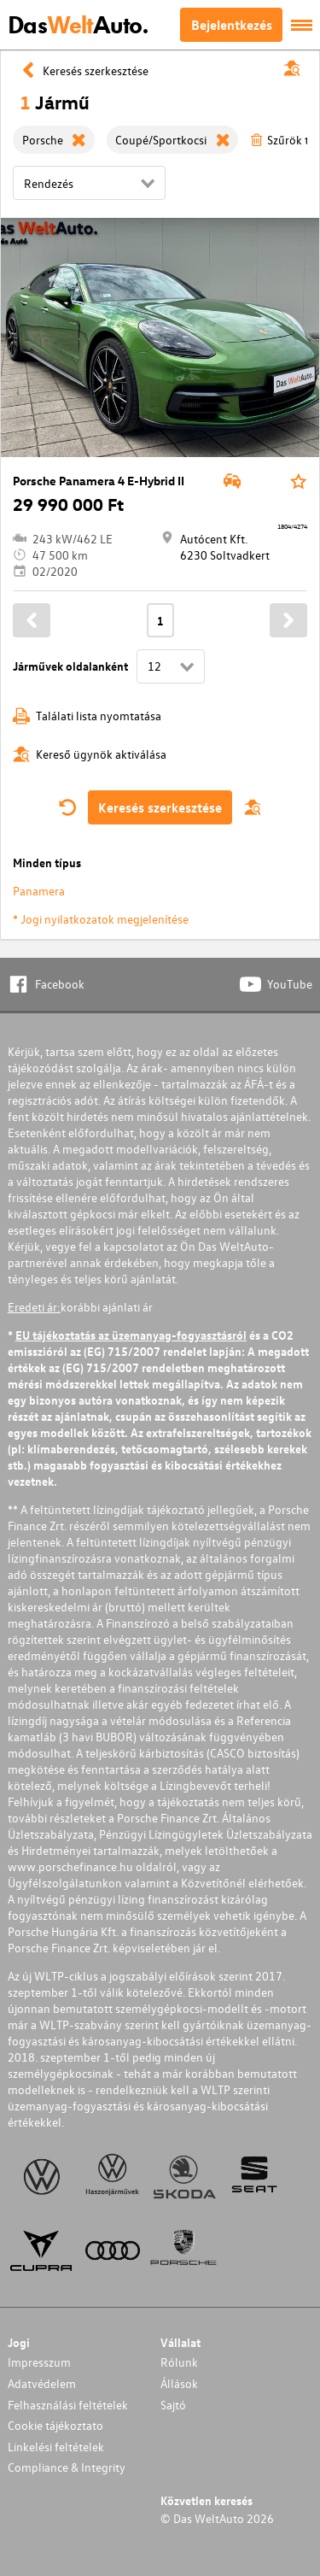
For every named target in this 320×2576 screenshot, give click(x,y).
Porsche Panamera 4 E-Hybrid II (98, 480)
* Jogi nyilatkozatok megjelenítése (101, 919)
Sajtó (173, 2405)
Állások (179, 2383)
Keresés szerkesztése (160, 807)
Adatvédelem (42, 2383)
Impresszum (39, 2362)
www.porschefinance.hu (70, 1866)
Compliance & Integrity (66, 2467)
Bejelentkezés (231, 24)
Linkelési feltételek (56, 2446)
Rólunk (179, 2362)
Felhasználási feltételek (68, 2405)
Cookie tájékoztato (55, 2425)
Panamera (39, 891)
